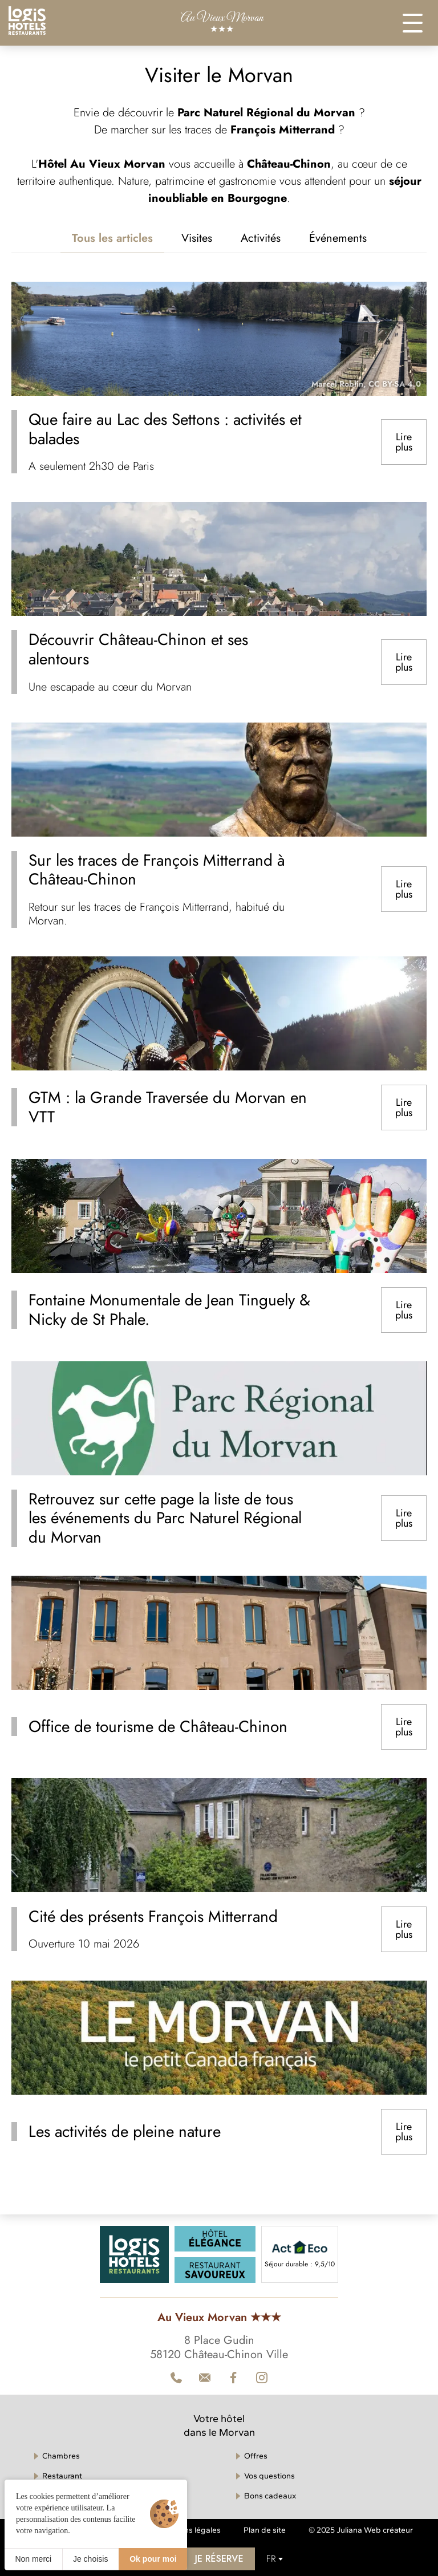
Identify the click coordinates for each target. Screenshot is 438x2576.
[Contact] (261, 2377)
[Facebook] (233, 2377)
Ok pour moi (152, 2558)
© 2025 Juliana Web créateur (361, 2530)
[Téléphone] (176, 2377)
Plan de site (265, 2530)
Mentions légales (190, 2530)
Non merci (33, 2558)
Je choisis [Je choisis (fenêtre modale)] (90, 2558)
